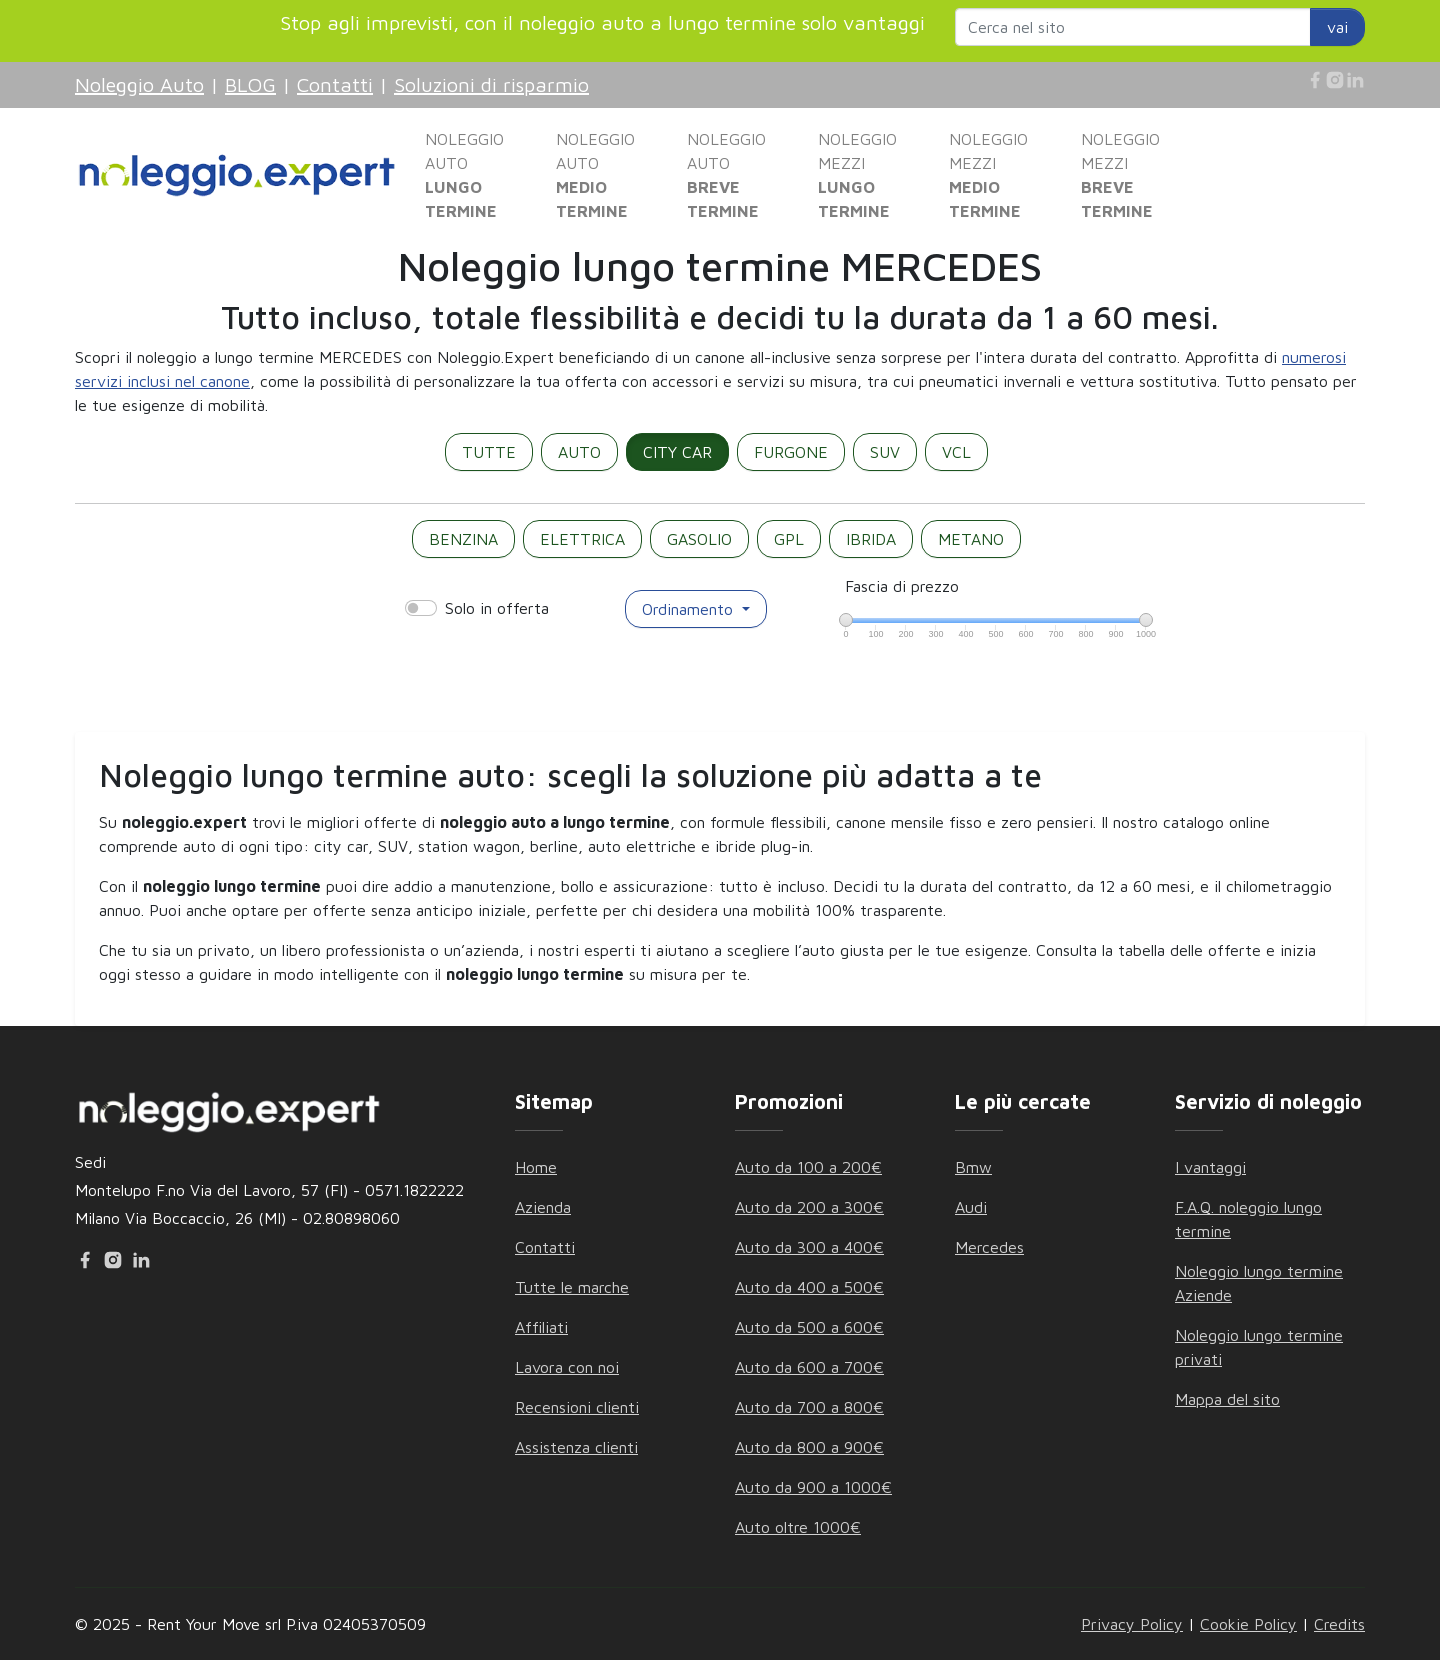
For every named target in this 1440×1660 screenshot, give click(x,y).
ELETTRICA (582, 539)
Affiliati (541, 1327)
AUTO (579, 452)
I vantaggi (1210, 1167)
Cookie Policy (1248, 1624)
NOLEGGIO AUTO (464, 175)
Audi (971, 1207)
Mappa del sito (1227, 1399)
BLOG (250, 84)
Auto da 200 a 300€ (809, 1207)
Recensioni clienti (577, 1407)
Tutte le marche (572, 1287)
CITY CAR (677, 452)
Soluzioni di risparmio (491, 84)
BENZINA (463, 539)
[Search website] (1133, 27)
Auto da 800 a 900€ (809, 1447)
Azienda (543, 1207)
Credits (1339, 1624)
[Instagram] (1335, 80)
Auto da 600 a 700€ (809, 1367)
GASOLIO (699, 539)
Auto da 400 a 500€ (809, 1287)
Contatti (335, 84)
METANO (971, 539)
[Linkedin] (1355, 80)
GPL (789, 539)
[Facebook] (1315, 80)
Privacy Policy (1132, 1624)
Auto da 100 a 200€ (808, 1167)
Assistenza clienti (576, 1447)
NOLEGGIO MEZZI (857, 175)
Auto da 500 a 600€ (809, 1327)
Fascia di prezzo (902, 586)
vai (1337, 27)
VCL (956, 452)
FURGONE (791, 452)
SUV (885, 452)
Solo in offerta (497, 608)
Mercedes (989, 1247)
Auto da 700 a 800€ (809, 1407)
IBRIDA (871, 539)
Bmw (973, 1167)
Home (536, 1167)
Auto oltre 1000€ (798, 1527)
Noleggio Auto (139, 84)
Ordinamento (690, 609)
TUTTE (489, 452)
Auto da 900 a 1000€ (813, 1487)
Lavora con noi (567, 1367)
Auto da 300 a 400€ (809, 1247)
